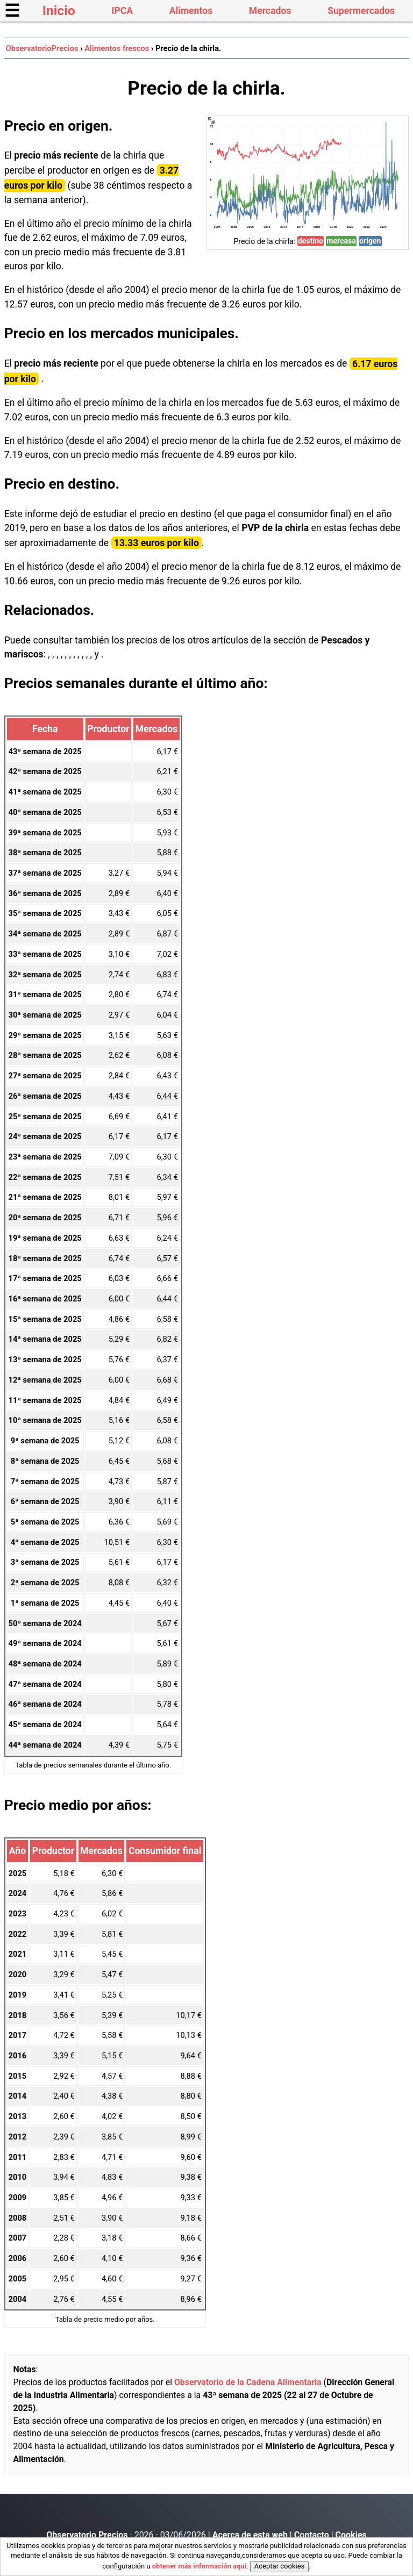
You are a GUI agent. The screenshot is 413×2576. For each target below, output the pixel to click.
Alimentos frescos (116, 48)
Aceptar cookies (279, 2566)
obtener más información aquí (199, 2566)
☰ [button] (12, 11)
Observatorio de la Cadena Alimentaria (248, 2382)
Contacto (311, 2535)
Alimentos (190, 10)
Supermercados (361, 10)
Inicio (58, 10)
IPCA (122, 10)
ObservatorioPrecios (42, 48)
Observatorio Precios (86, 2535)
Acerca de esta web (250, 2535)
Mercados (270, 10)
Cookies (351, 2535)
